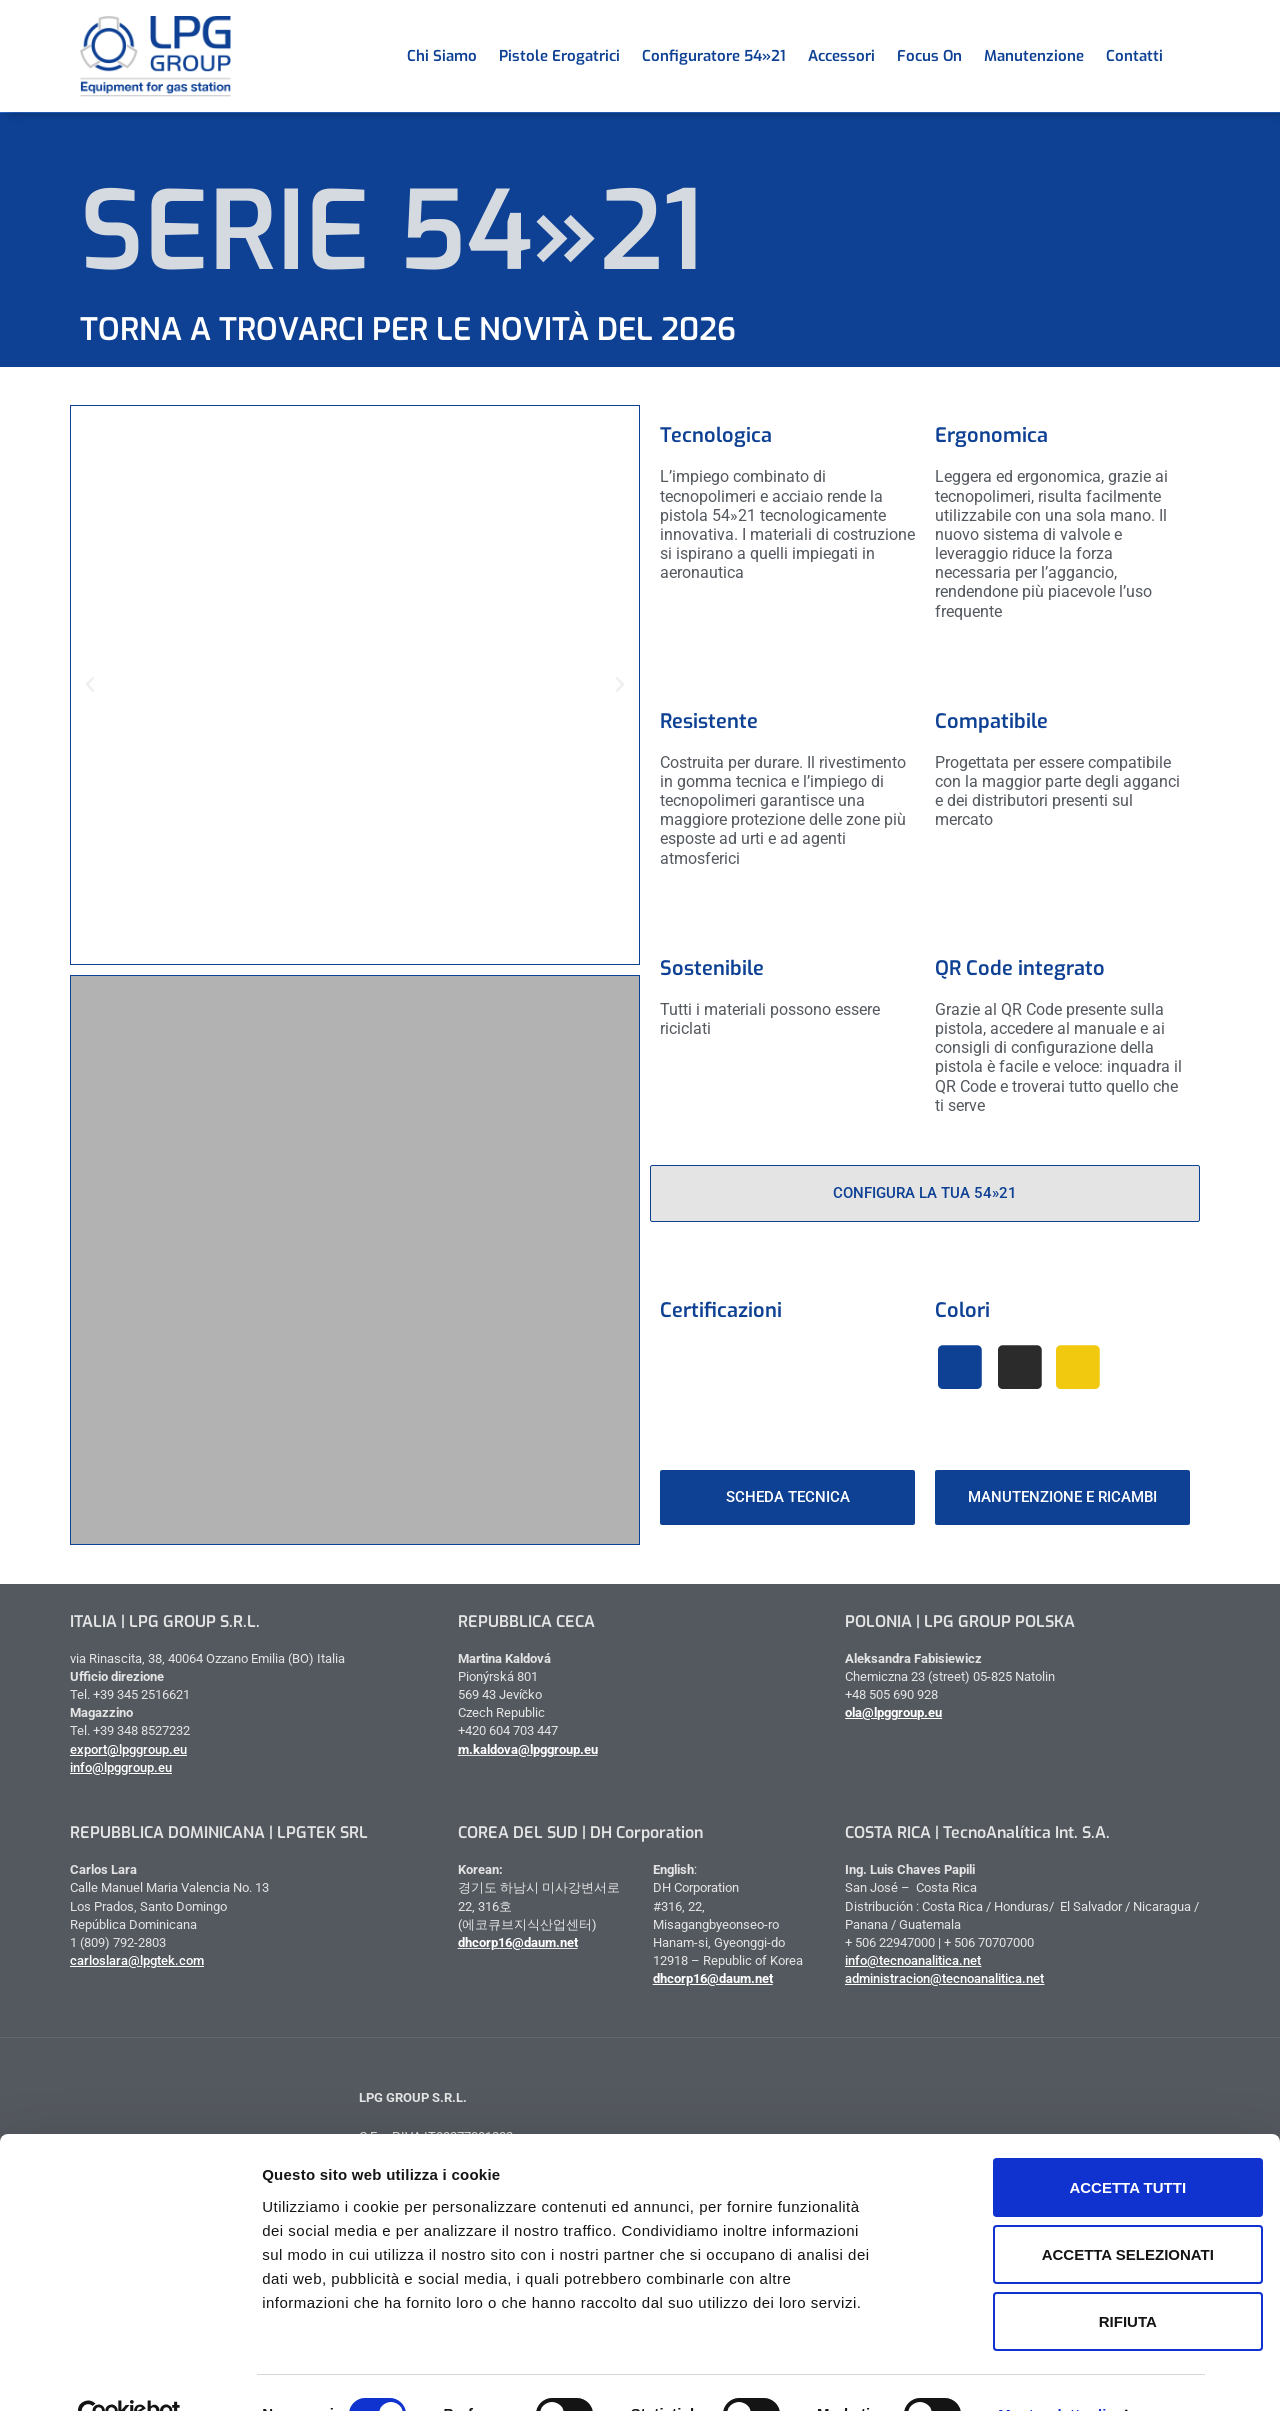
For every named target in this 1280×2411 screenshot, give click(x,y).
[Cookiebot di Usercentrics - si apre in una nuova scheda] (129, 2372)
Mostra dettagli (1052, 2371)
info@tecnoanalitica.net (913, 1960)
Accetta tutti (1062, 2144)
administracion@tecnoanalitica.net (944, 1978)
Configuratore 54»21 (714, 56)
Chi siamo (442, 56)
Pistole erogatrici (559, 56)
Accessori (841, 56)
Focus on (929, 56)
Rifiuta (1062, 2278)
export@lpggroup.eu (128, 1749)
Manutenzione (1034, 56)
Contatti (1134, 56)
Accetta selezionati (1062, 2211)
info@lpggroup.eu (121, 1767)
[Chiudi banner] (1249, 2122)
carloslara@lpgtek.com (137, 1960)
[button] (90, 685)
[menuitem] (1185, 56)
